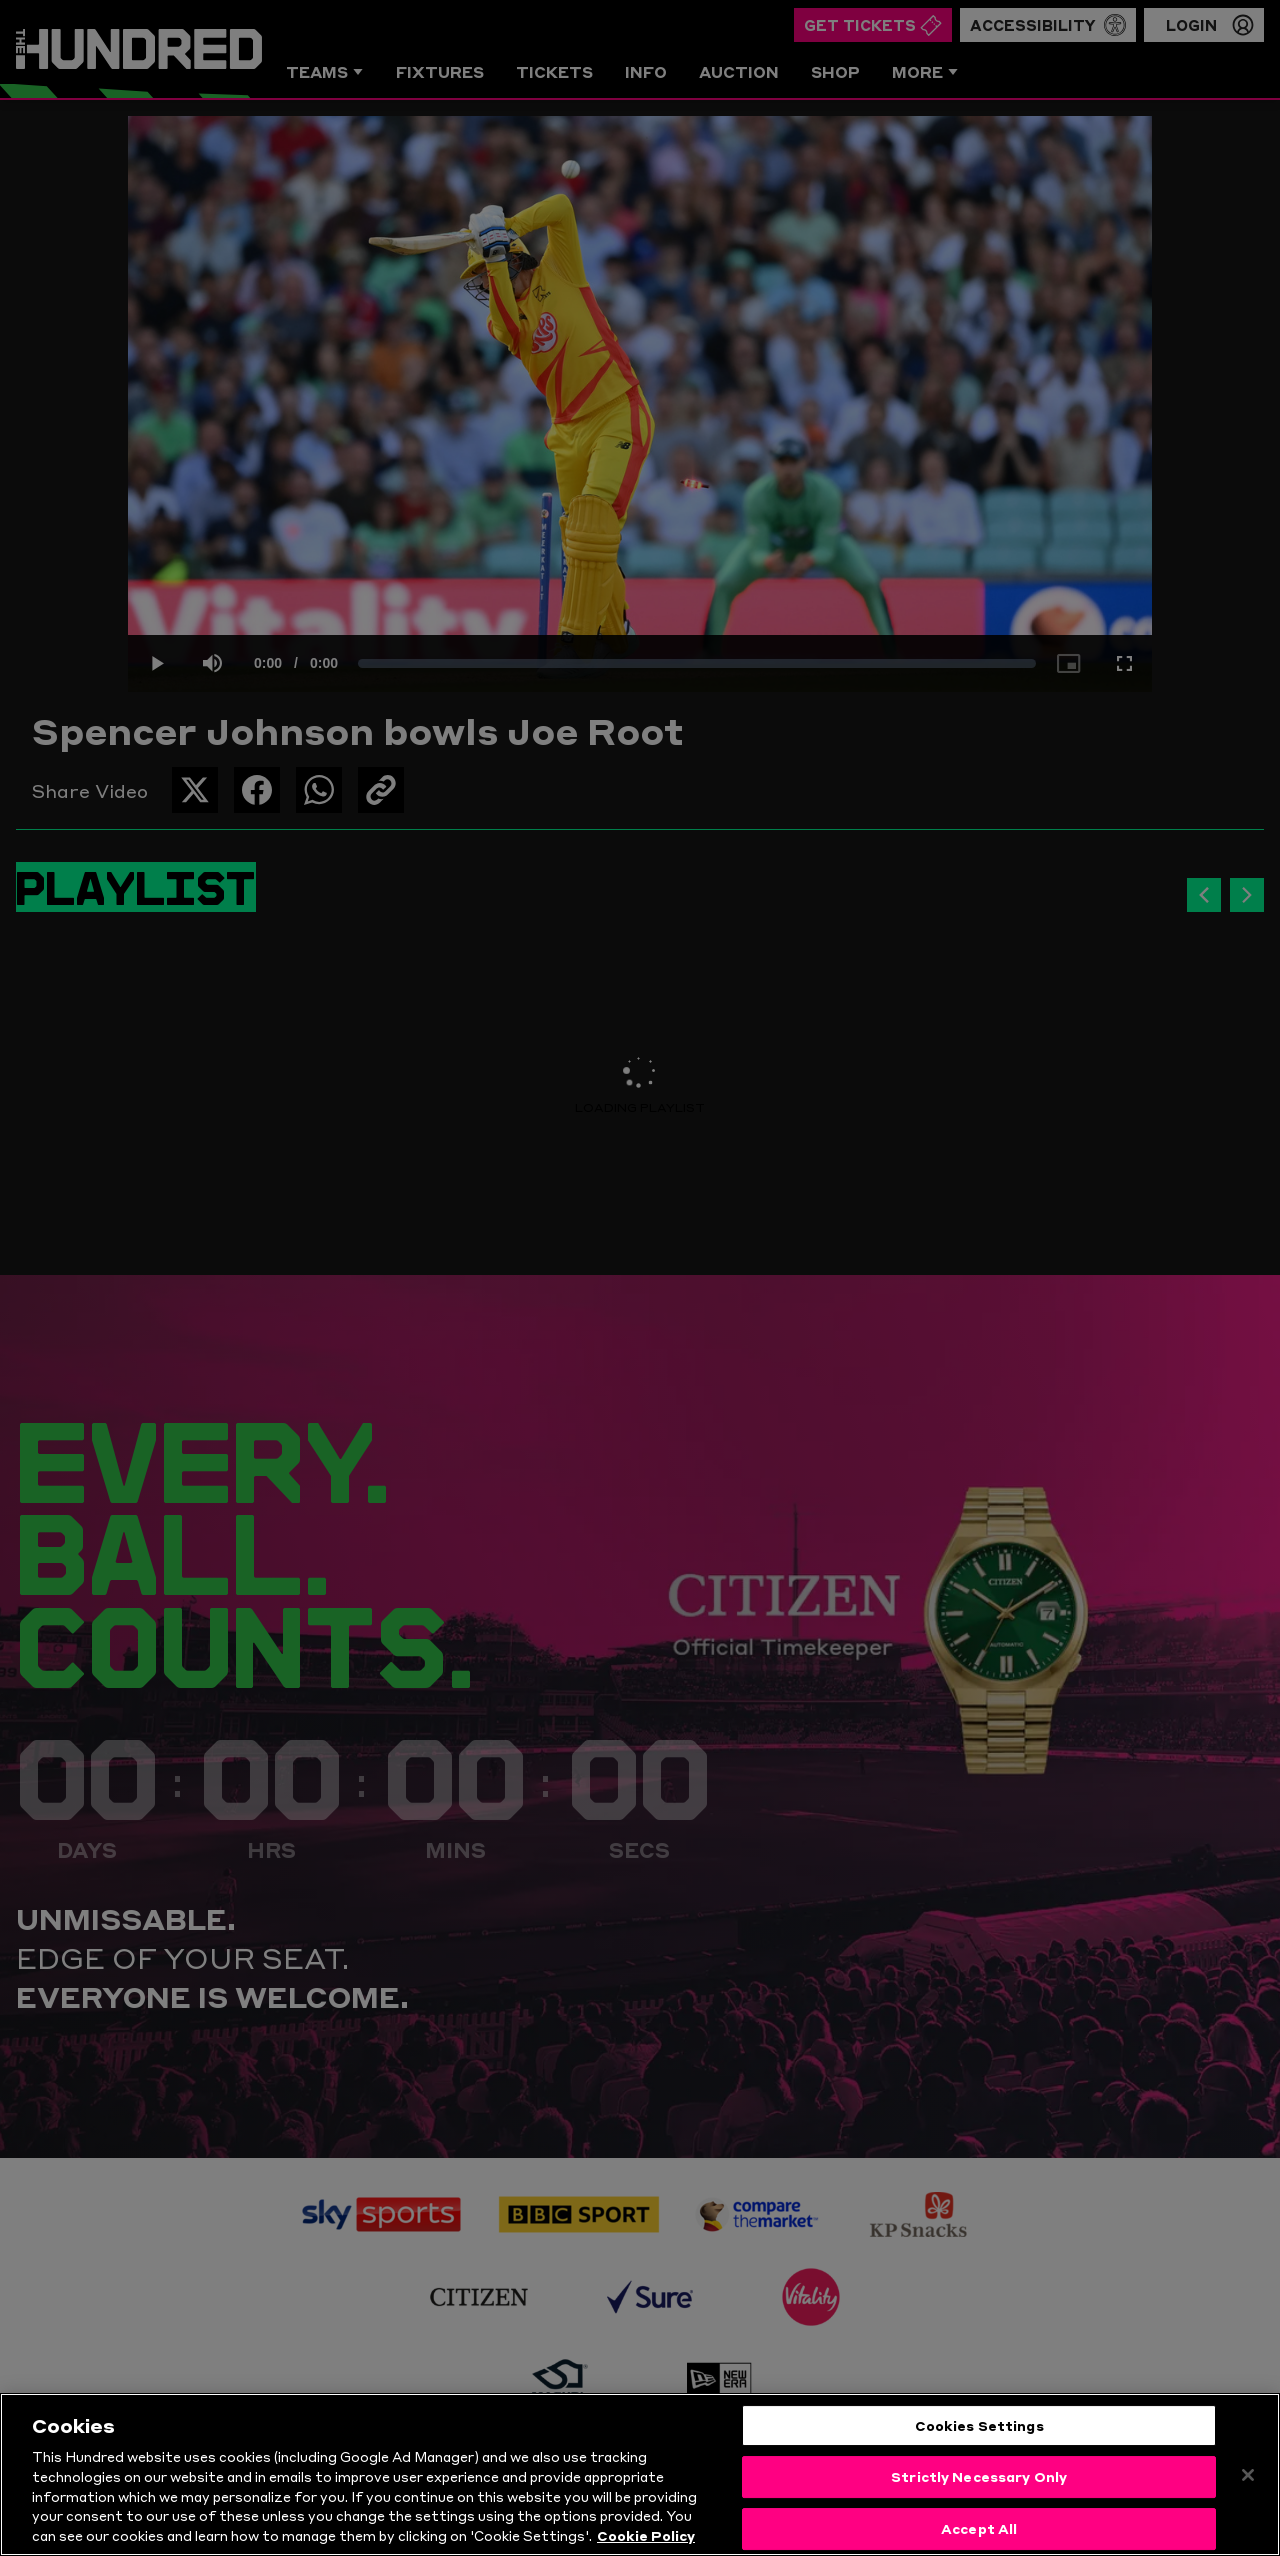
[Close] (1248, 2485)
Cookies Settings (979, 2435)
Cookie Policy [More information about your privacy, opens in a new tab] (646, 2546)
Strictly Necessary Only (979, 2487)
